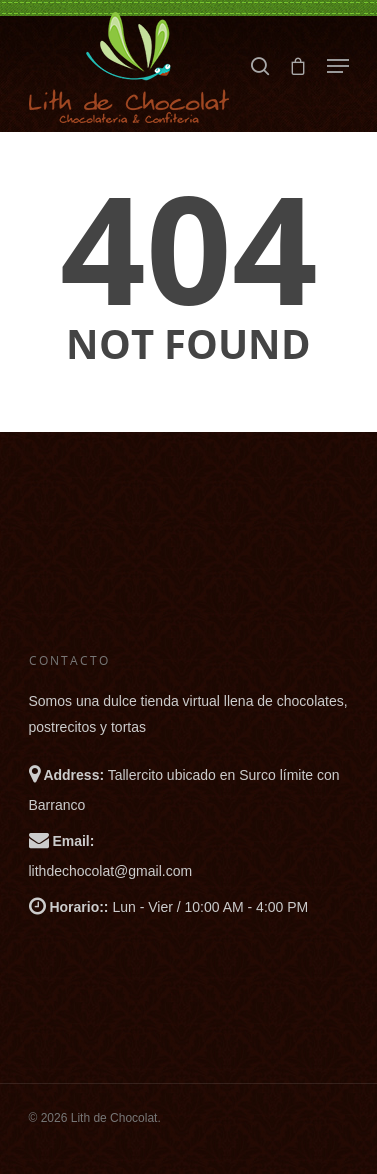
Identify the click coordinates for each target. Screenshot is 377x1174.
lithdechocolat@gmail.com (111, 871)
